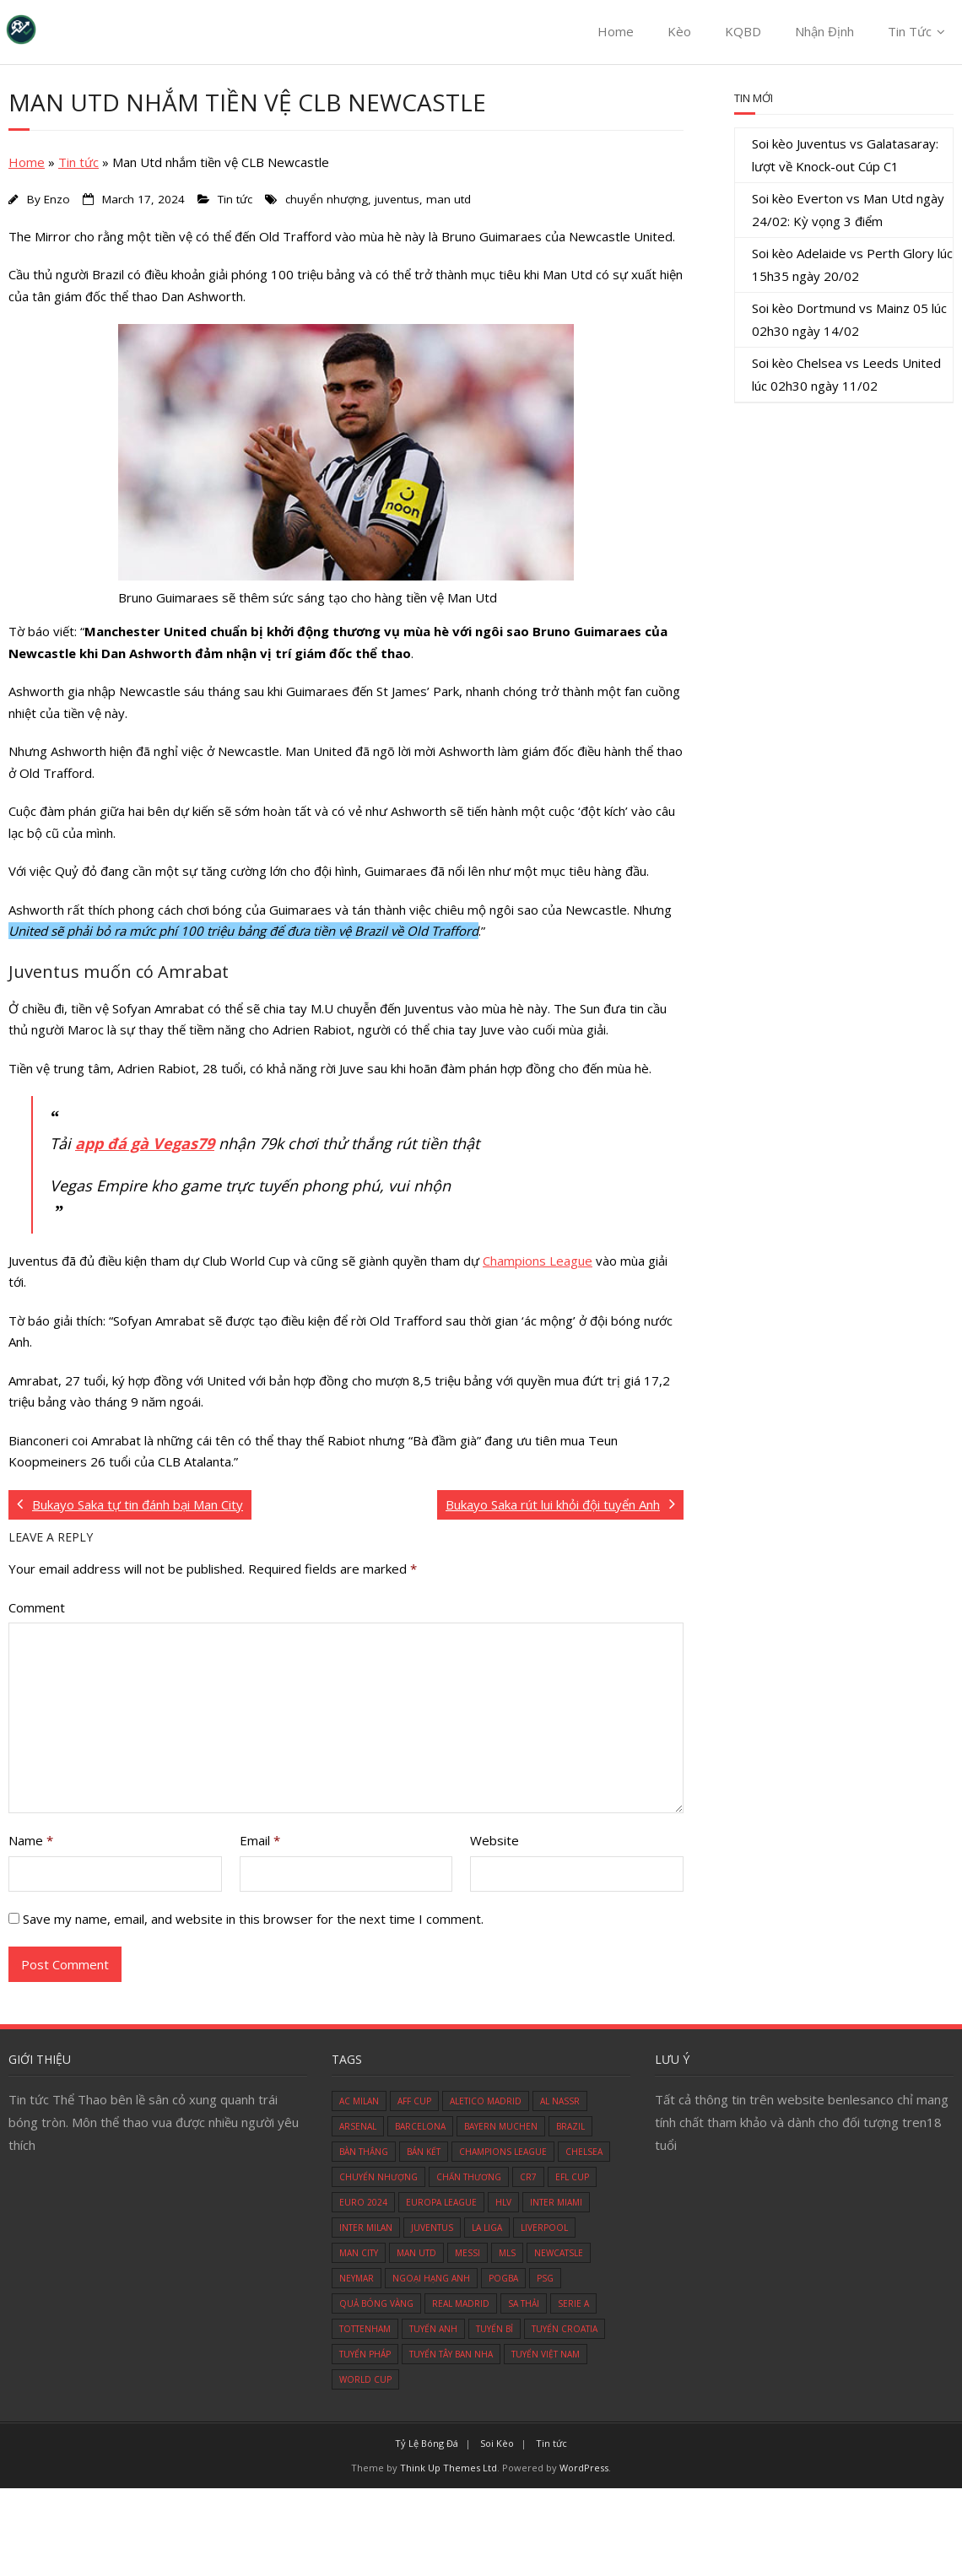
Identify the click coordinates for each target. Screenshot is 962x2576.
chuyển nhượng (326, 199)
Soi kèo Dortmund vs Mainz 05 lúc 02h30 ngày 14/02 (849, 319)
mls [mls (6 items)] (507, 2253)
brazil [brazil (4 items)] (570, 2126)
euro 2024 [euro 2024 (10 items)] (363, 2202)
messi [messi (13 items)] (467, 2253)
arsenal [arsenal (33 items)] (357, 2126)
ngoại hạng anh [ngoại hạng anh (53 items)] (431, 2278)
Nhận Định (824, 31)
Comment (36, 1607)
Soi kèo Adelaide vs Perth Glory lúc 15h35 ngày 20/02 (852, 264)
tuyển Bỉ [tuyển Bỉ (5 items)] (494, 2329)
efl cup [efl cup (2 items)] (572, 2177)
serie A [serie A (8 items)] (573, 2303)
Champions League (537, 1260)
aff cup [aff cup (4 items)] (414, 2101)
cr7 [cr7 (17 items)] (528, 2177)
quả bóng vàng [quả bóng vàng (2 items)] (376, 2303)
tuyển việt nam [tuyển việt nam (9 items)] (545, 2354)
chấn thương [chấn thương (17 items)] (468, 2177)
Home (615, 31)
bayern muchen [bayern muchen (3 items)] (501, 2126)
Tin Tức (910, 31)
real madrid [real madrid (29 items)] (460, 2303)
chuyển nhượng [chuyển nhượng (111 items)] (378, 2177)
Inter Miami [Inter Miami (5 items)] (556, 2202)
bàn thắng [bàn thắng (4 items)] (363, 2151)
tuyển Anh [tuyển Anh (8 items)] (433, 2329)
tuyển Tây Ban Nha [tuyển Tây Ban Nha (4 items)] (451, 2354)
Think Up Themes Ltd (448, 2467)
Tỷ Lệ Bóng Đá (426, 2443)
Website (494, 1840)
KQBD (743, 31)
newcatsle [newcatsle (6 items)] (558, 2253)
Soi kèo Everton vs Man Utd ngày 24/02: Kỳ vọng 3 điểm (848, 210)
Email (260, 1840)
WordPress (583, 2467)
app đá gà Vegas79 (144, 1143)
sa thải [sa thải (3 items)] (523, 2303)
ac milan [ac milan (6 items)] (359, 2101)
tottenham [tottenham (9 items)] (365, 2329)
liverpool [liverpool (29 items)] (544, 2227)
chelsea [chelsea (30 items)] (584, 2151)
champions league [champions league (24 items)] (503, 2151)
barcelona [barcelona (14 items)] (420, 2126)
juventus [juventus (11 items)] (432, 2227)
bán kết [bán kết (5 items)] (423, 2151)
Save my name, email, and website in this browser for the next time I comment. (253, 1918)
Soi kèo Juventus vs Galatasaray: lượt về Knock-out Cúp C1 (845, 155)
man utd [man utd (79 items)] (416, 2253)
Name (30, 1840)
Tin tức (78, 162)
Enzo (57, 199)
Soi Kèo (497, 2443)
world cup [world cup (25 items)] (365, 2379)
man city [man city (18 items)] (358, 2253)
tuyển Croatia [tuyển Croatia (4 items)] (564, 2329)
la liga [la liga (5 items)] (487, 2227)
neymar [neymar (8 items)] (356, 2278)
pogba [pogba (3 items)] (503, 2278)
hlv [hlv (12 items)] (503, 2202)
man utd (448, 199)
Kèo (679, 31)
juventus (397, 199)
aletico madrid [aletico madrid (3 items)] (486, 2101)
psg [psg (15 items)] (545, 2278)
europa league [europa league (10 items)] (441, 2202)
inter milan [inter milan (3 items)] (365, 2227)
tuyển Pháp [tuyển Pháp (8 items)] (365, 2354)
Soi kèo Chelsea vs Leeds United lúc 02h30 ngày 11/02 (846, 374)
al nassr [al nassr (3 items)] (560, 2101)
